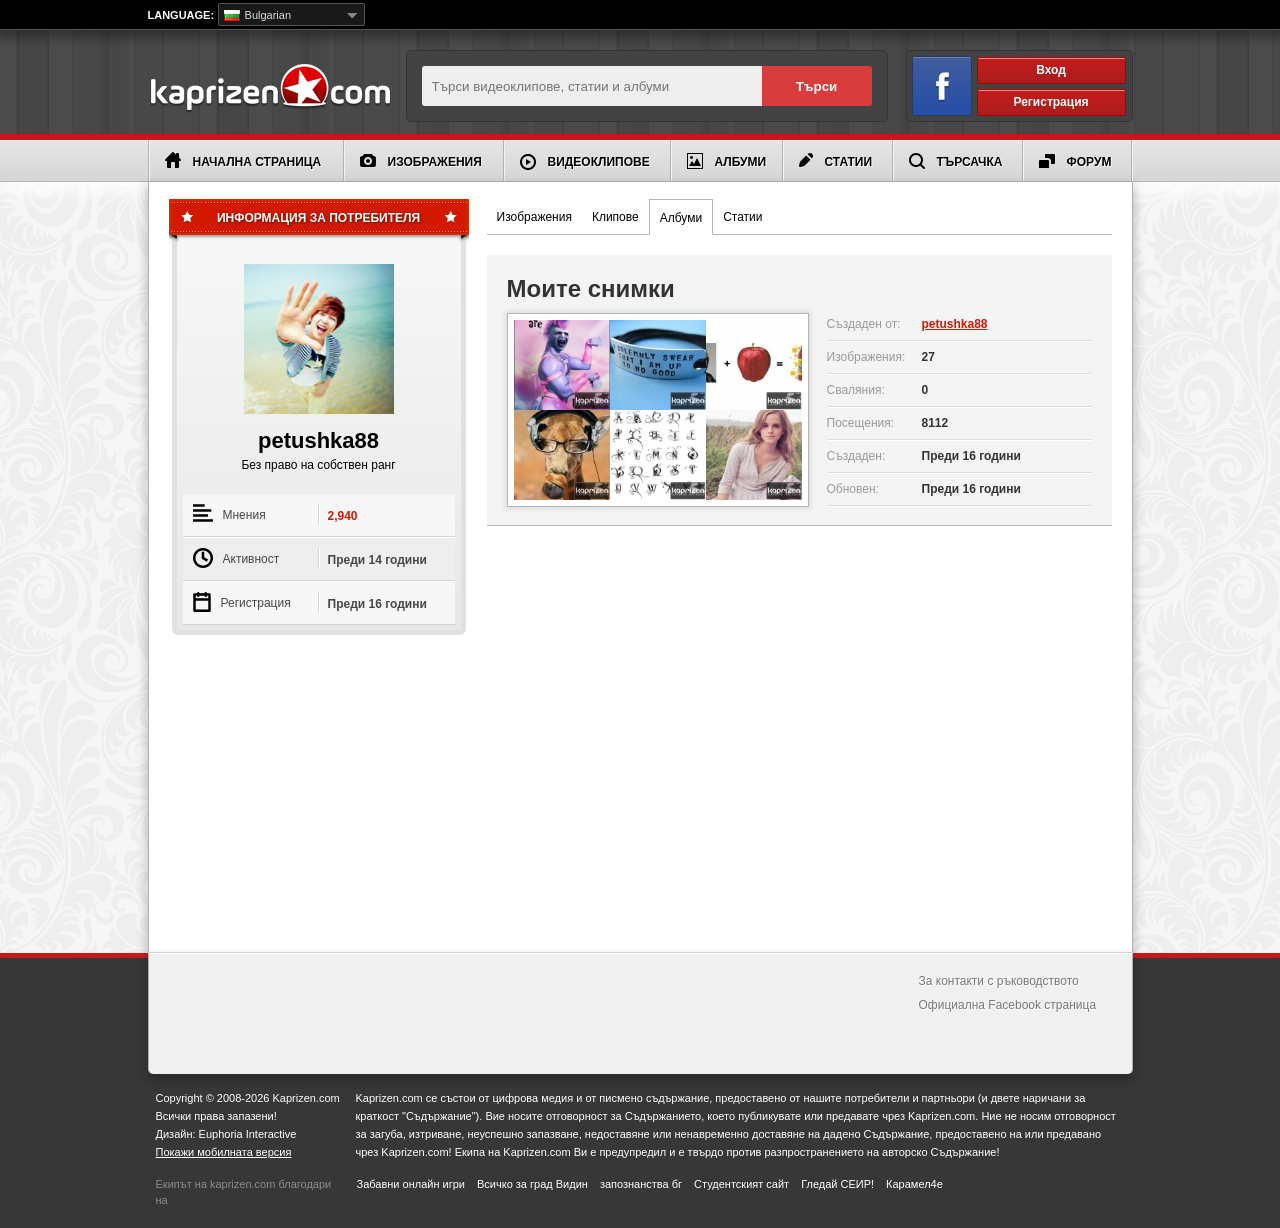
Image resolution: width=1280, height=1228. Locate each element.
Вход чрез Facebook (930, 82)
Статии (836, 161)
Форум (1075, 161)
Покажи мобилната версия (224, 1152)
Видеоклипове (585, 162)
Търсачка (956, 161)
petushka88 (955, 324)
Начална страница (243, 160)
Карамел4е (914, 1184)
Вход (1051, 70)
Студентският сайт (741, 1184)
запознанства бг (641, 1184)
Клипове (615, 217)
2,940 (343, 516)
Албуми (727, 161)
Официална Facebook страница (1008, 1005)
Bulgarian (258, 15)
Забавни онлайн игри (411, 1184)
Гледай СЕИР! (837, 1184)
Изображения (421, 161)
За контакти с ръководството (999, 981)
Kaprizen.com (269, 88)
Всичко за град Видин (532, 1184)
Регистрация (1050, 102)
